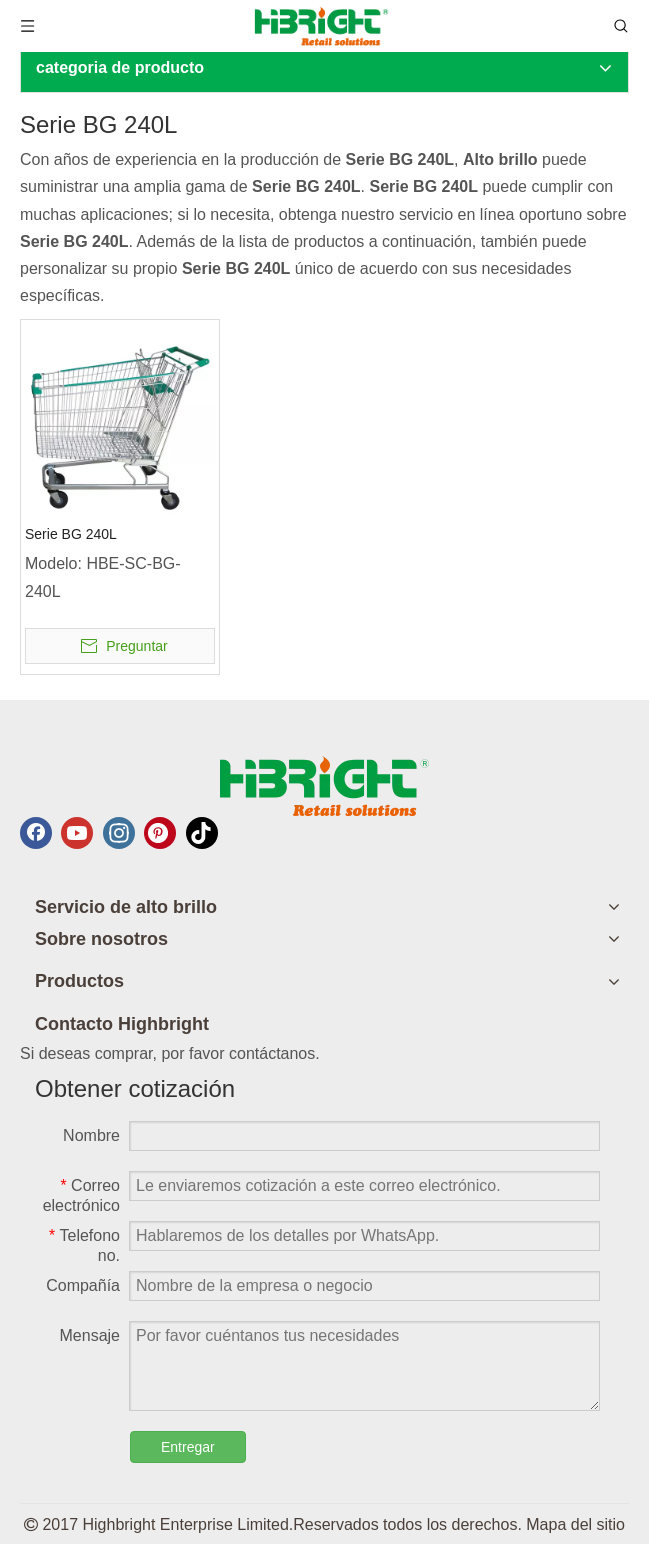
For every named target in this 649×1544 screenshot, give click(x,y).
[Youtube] (77, 833)
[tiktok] (202, 833)
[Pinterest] (160, 833)
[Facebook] (36, 833)
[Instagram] (119, 833)
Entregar (188, 1447)
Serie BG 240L (71, 534)
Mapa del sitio (575, 1524)
